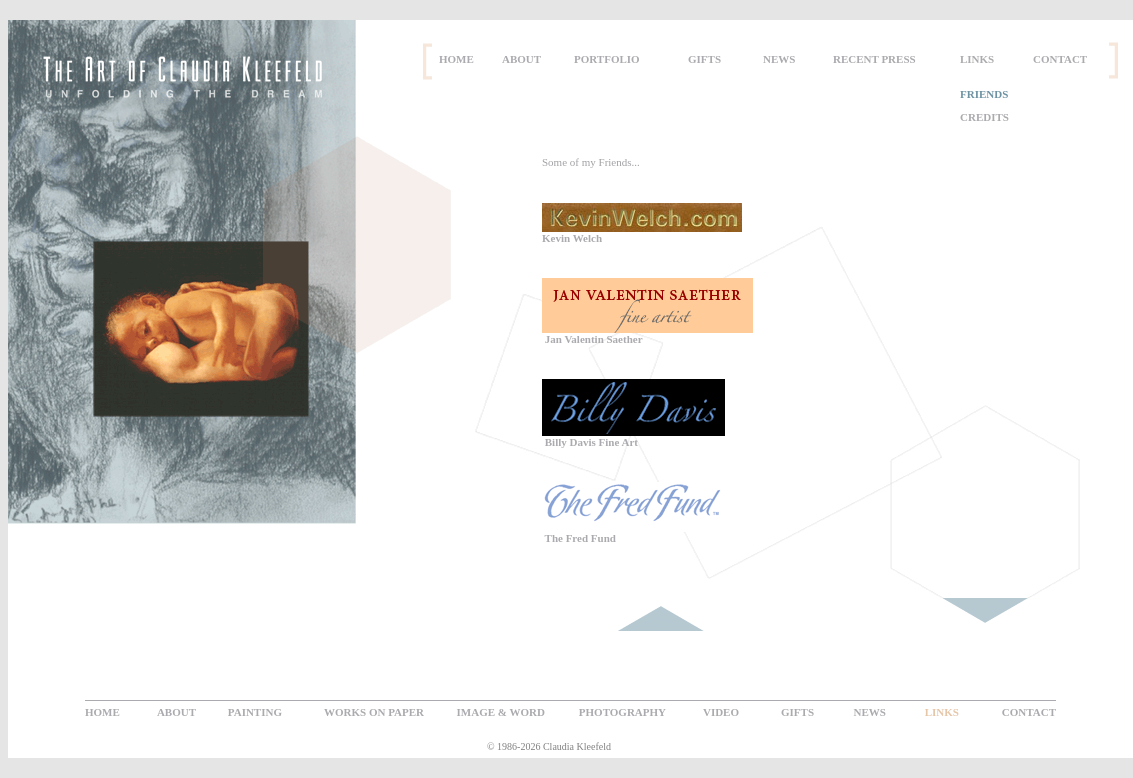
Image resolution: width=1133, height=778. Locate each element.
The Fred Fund (579, 538)
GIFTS (704, 59)
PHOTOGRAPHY (622, 712)
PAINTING (255, 712)
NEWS (779, 59)
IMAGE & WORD (501, 712)
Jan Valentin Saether (592, 339)
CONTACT (1060, 59)
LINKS (977, 59)
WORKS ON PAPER (374, 712)
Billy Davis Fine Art (590, 442)
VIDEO (721, 712)
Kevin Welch (572, 238)
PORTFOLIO (607, 59)
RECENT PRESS (874, 59)
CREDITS (984, 117)
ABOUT (521, 59)
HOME (456, 59)
